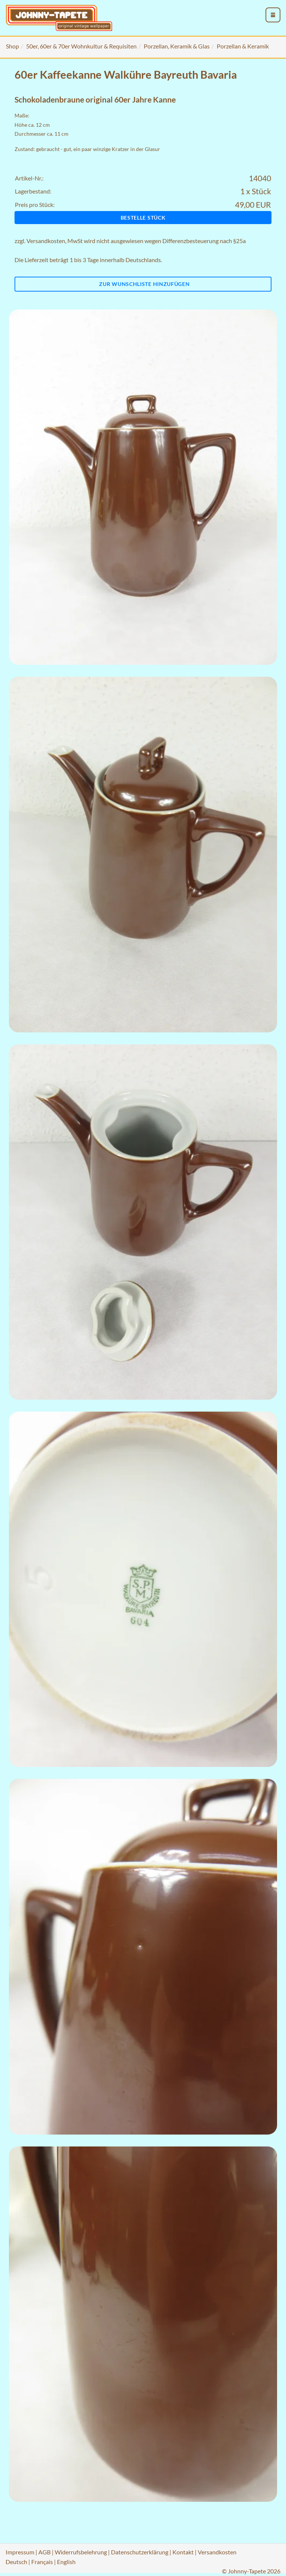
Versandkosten (45, 240)
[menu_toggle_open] (273, 14)
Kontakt (183, 2551)
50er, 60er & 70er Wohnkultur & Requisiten (81, 46)
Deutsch (16, 2561)
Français (42, 2561)
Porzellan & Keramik (243, 46)
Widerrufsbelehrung (81, 2551)
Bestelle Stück (143, 217)
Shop (12, 46)
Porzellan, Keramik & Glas (177, 46)
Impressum (20, 2551)
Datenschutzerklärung (139, 2551)
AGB (44, 2551)
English (66, 2561)
